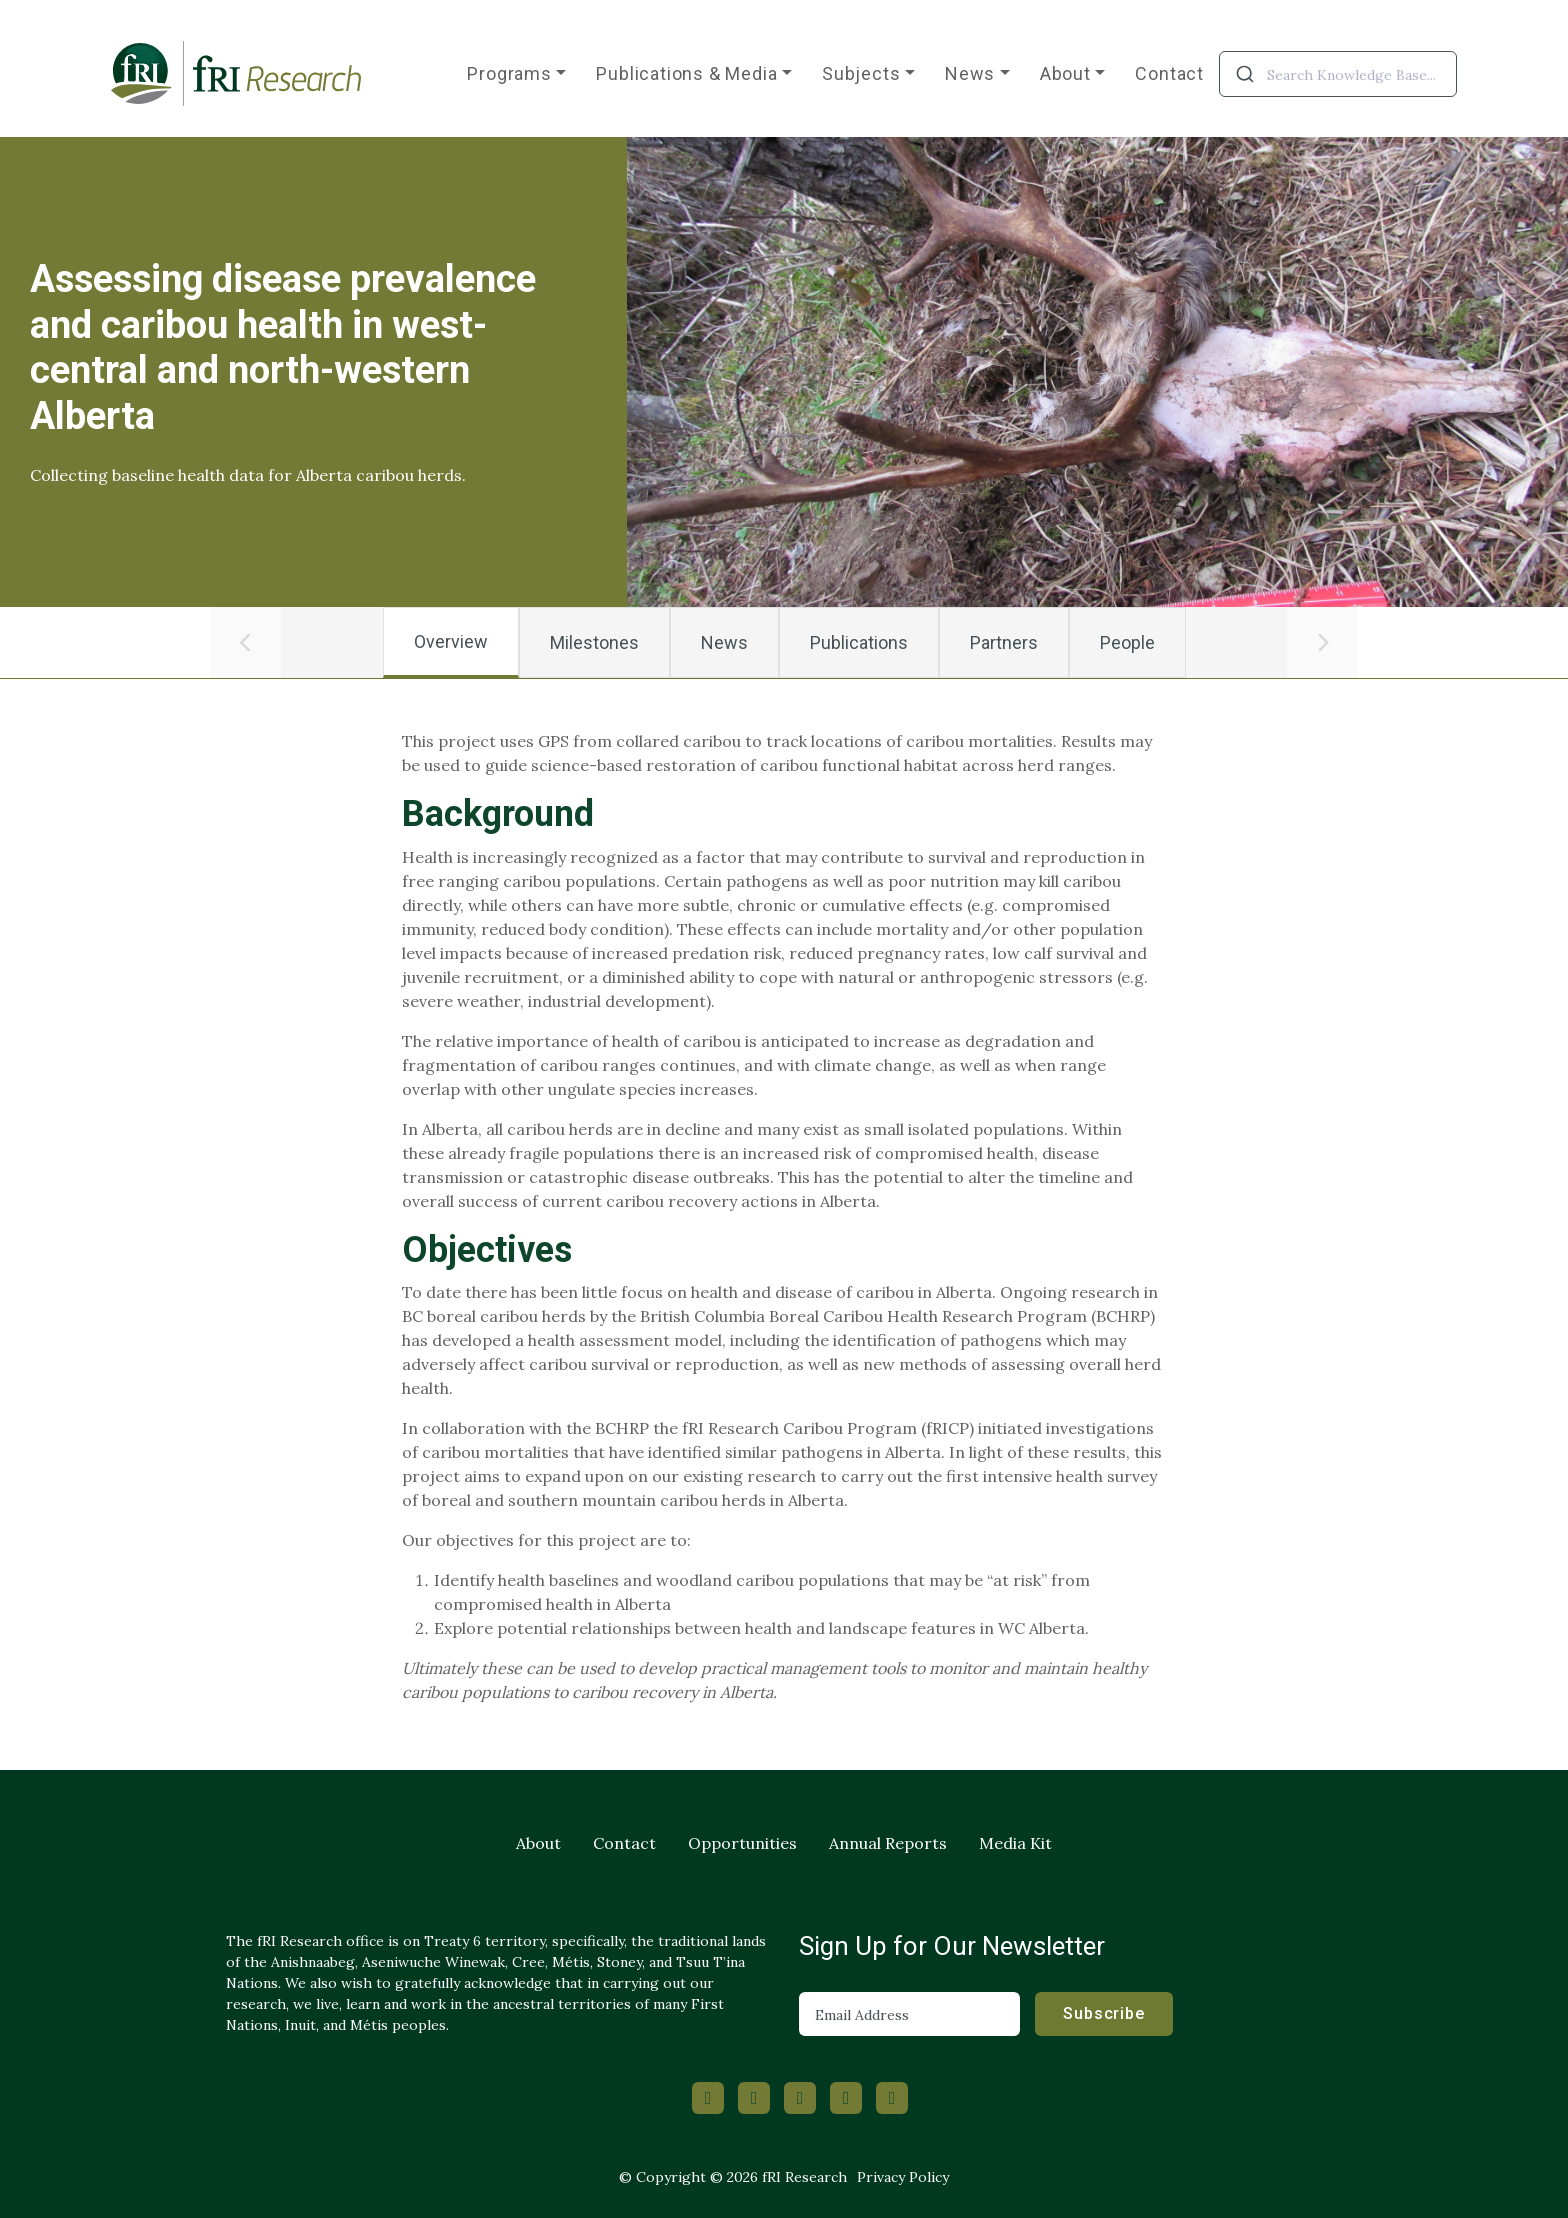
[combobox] (1338, 74)
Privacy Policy (903, 2177)
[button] (246, 643)
